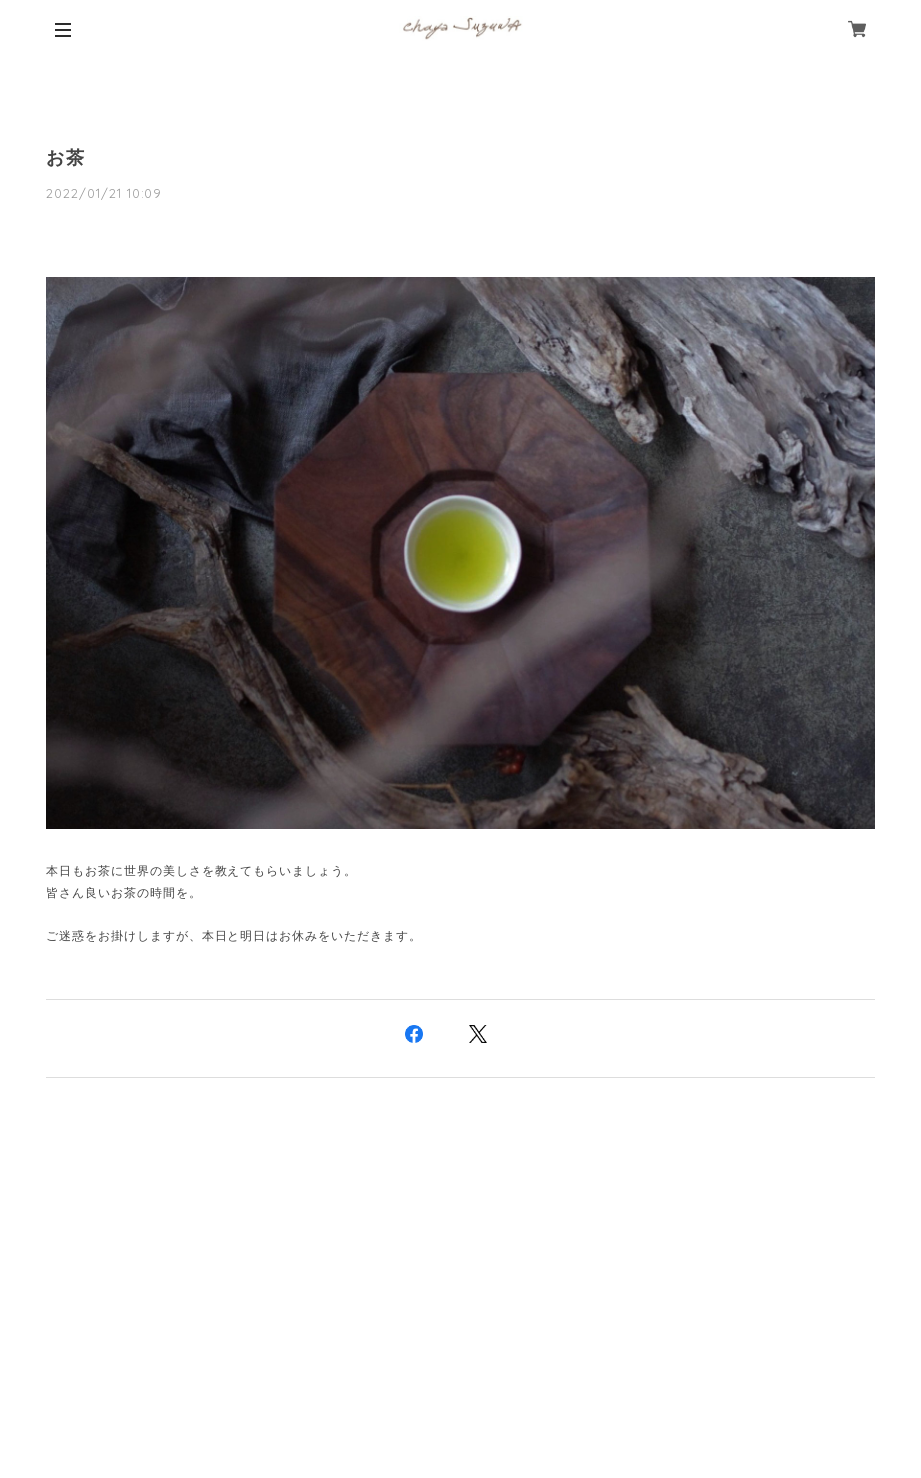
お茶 (66, 158)
